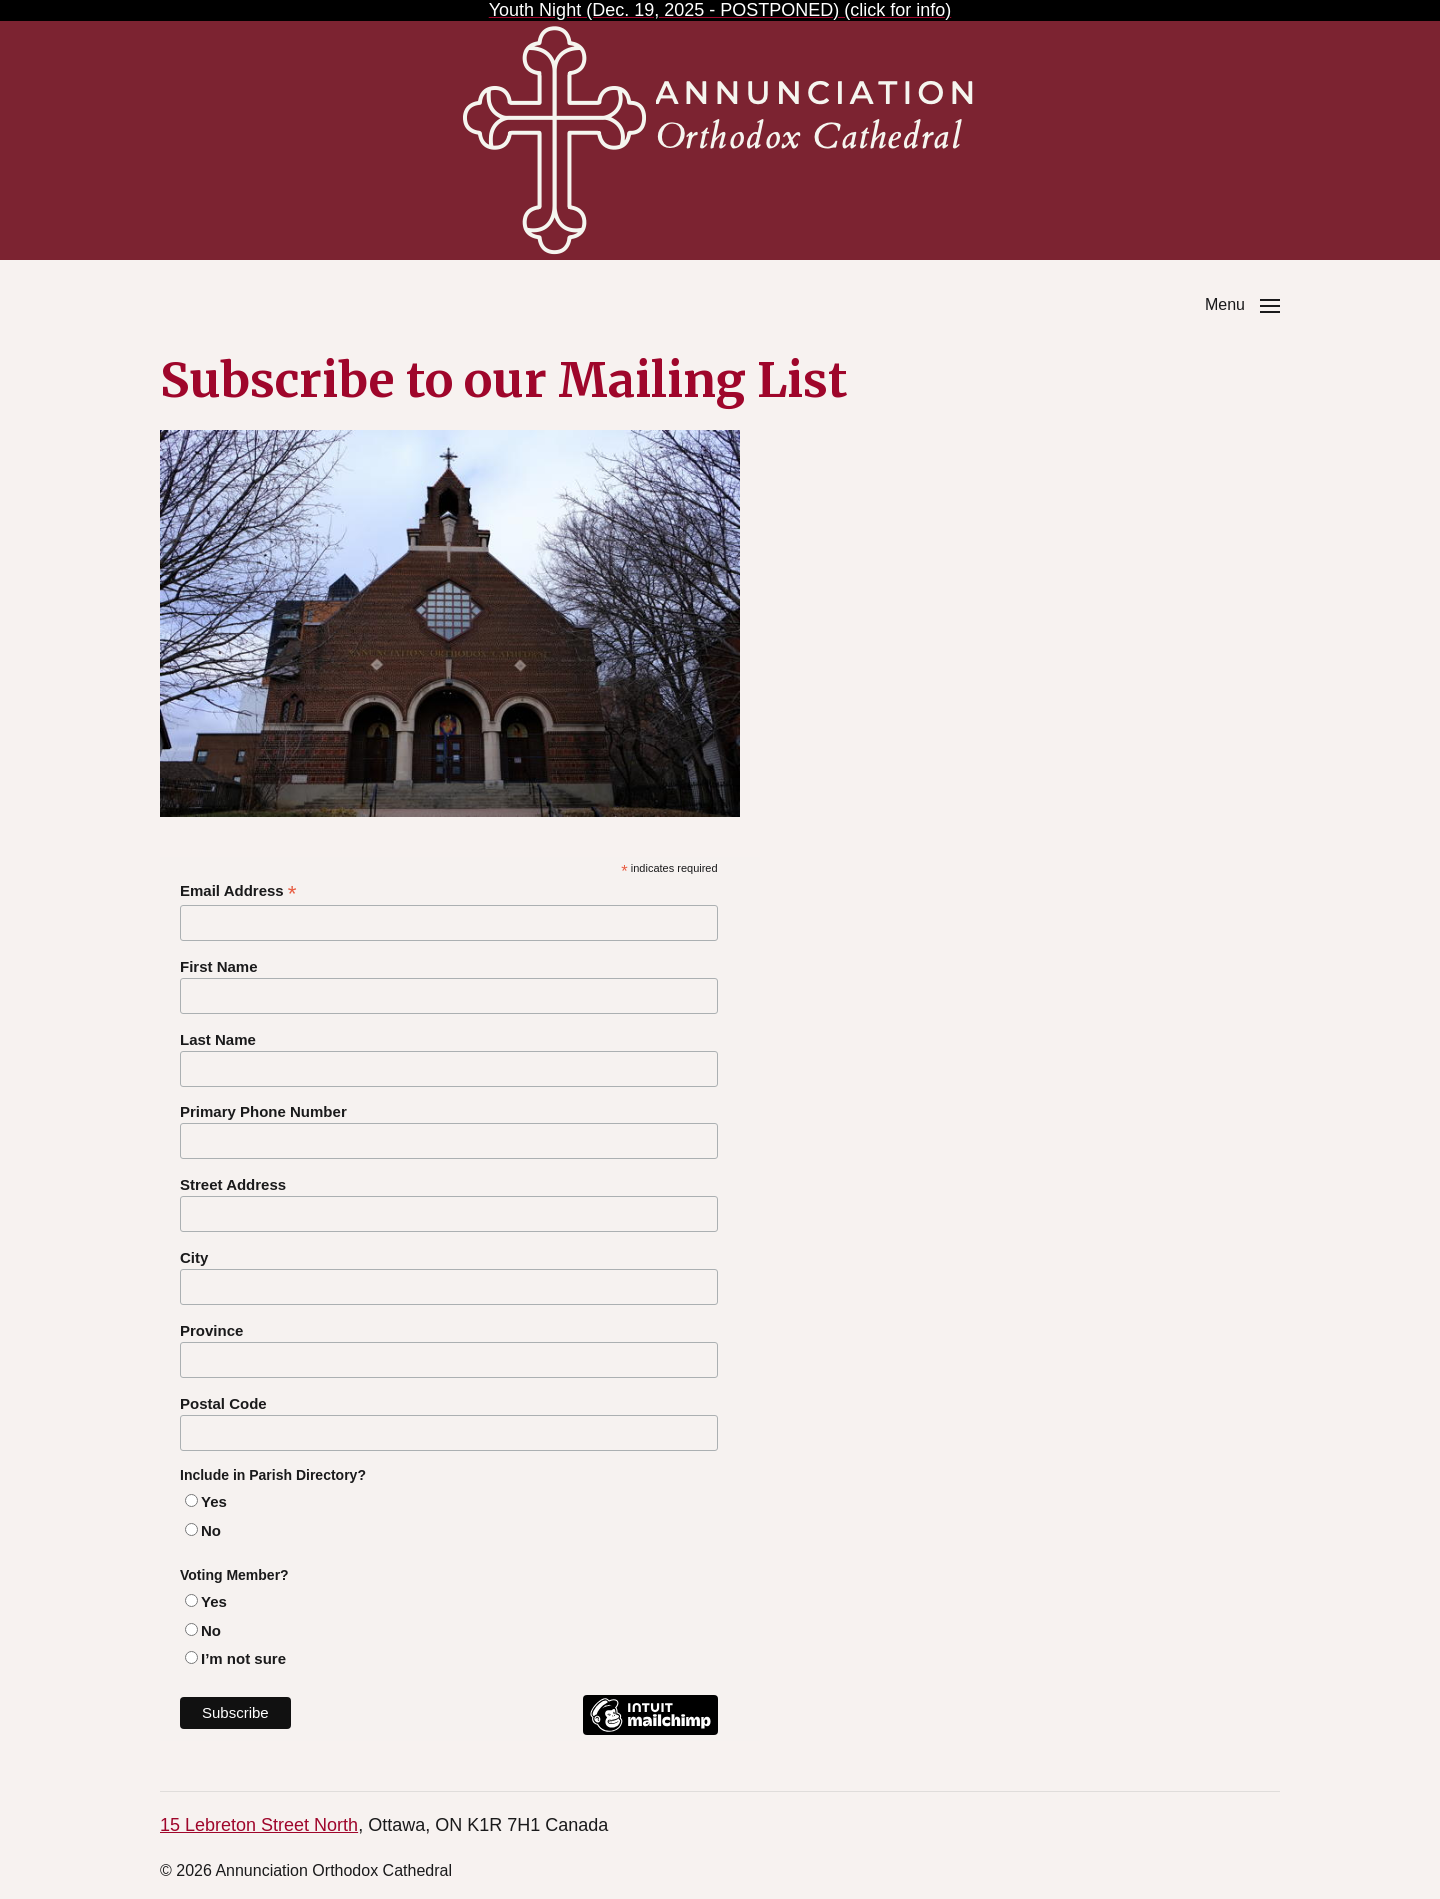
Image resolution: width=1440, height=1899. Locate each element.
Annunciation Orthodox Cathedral (333, 1870)
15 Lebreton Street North (259, 1825)
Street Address (233, 1184)
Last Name (218, 1039)
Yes (214, 1501)
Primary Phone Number (263, 1111)
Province (211, 1330)
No (211, 1530)
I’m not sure (243, 1658)
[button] (1242, 305)
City (194, 1257)
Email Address (238, 891)
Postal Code (223, 1403)
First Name (219, 966)
